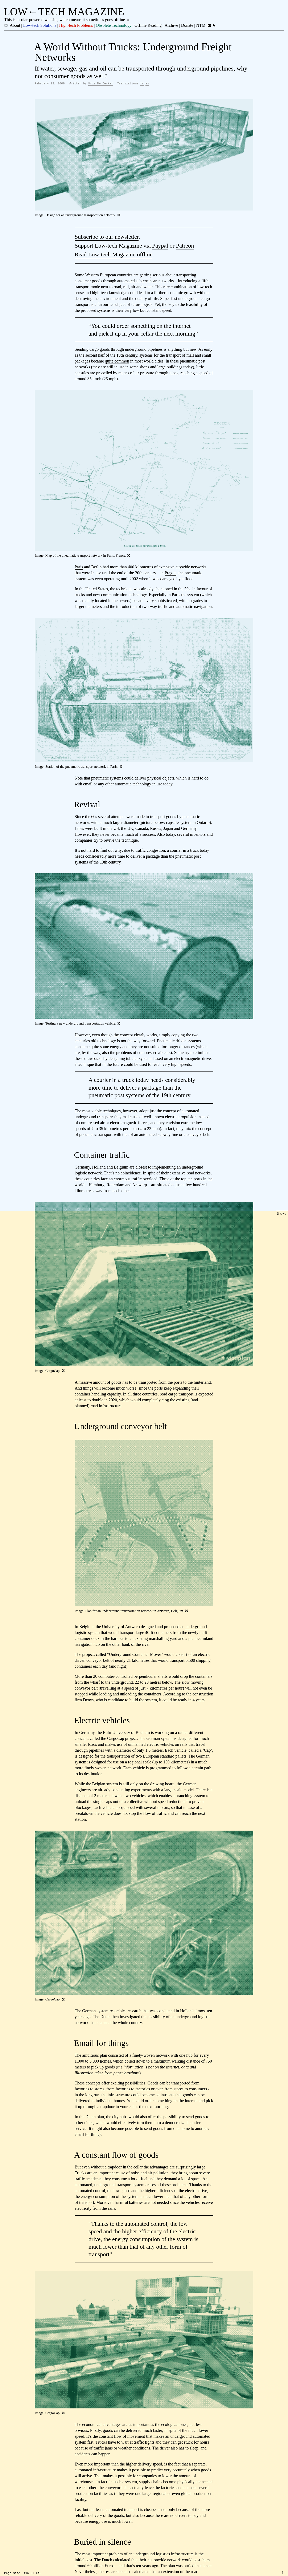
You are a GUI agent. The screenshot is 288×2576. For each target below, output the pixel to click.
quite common (117, 361)
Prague (170, 573)
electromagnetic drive (192, 1059)
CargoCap (115, 1739)
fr (142, 84)
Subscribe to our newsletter (107, 237)
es (147, 84)
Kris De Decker (100, 84)
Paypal (160, 246)
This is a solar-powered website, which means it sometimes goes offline (67, 19)
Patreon (185, 246)
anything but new (182, 350)
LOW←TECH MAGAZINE (64, 11)
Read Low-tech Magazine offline (113, 255)
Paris (79, 567)
